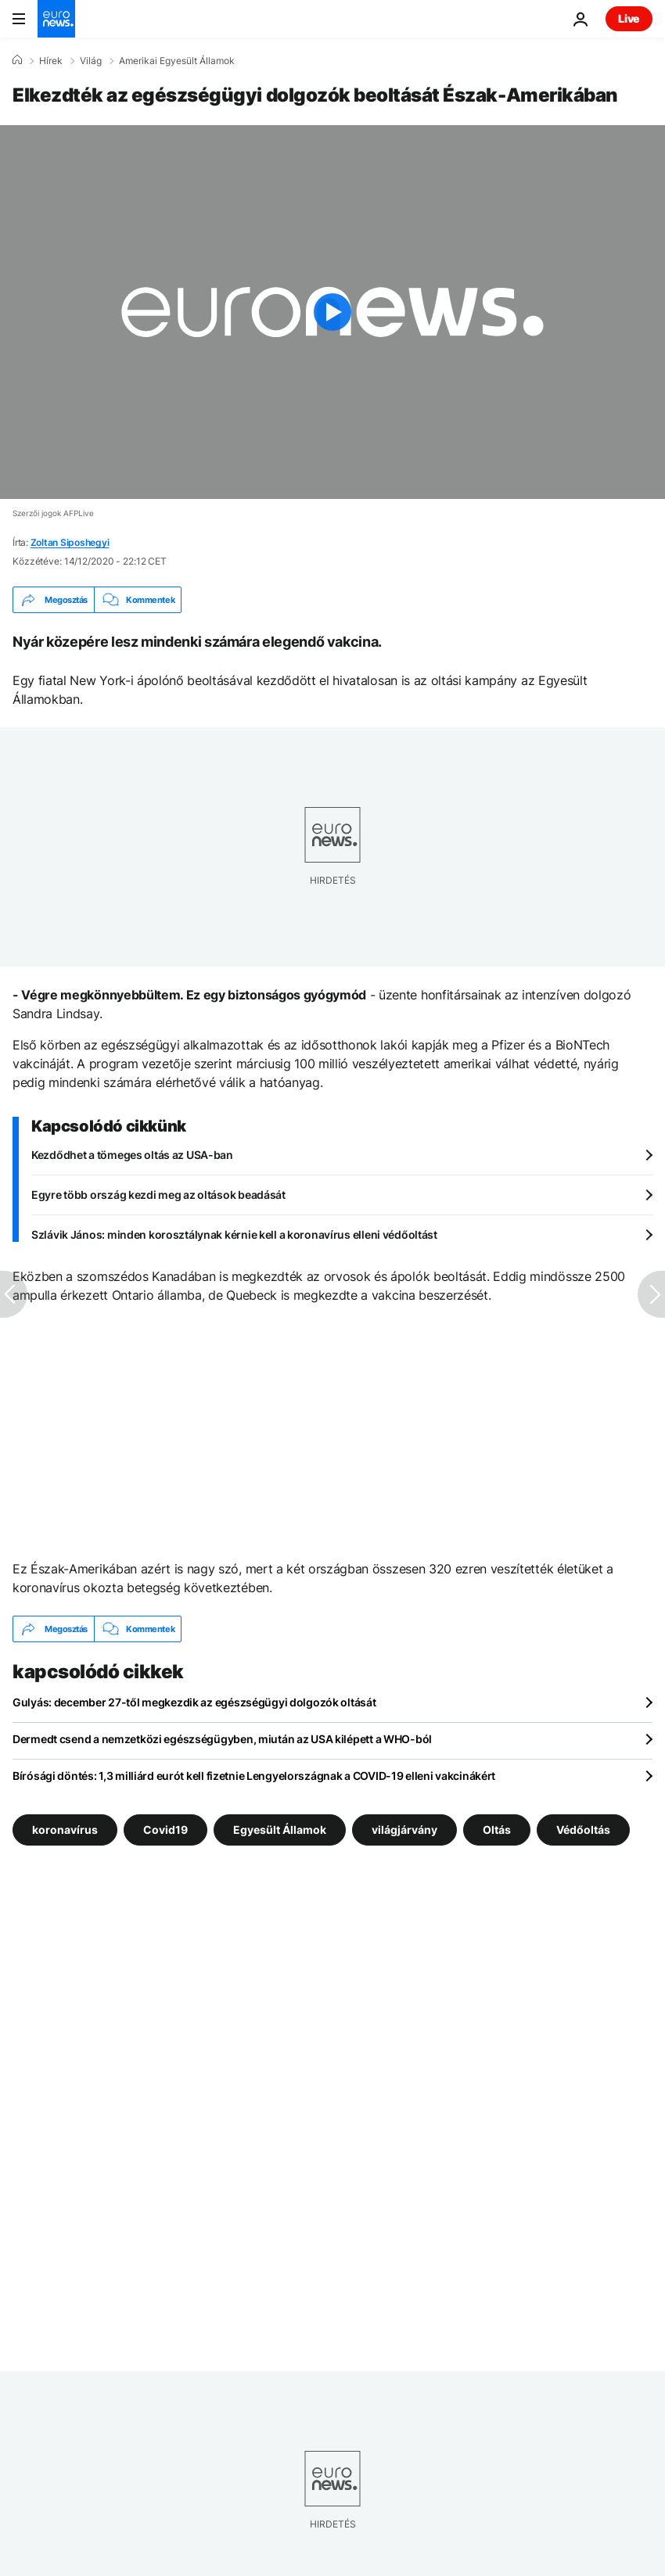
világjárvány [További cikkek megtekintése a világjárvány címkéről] (404, 1829)
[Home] (17, 60)
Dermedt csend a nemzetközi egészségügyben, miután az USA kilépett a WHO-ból (222, 1738)
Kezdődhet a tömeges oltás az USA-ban (132, 1154)
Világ (91, 61)
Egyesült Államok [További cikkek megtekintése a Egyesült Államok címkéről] (279, 1829)
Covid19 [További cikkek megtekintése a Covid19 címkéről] (165, 1829)
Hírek (51, 61)
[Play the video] (332, 312)
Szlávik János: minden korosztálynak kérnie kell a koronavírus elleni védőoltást (234, 1234)
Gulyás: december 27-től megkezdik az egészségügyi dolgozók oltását (194, 1702)
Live (629, 18)
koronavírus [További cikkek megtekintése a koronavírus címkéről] (65, 1829)
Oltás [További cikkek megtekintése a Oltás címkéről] (497, 1829)
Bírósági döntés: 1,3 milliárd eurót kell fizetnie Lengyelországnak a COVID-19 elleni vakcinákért (254, 1775)
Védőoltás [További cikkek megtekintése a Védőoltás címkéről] (583, 1829)
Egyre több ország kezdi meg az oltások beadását (158, 1194)
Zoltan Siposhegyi (70, 542)
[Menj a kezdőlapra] (56, 19)
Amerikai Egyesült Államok (177, 61)
